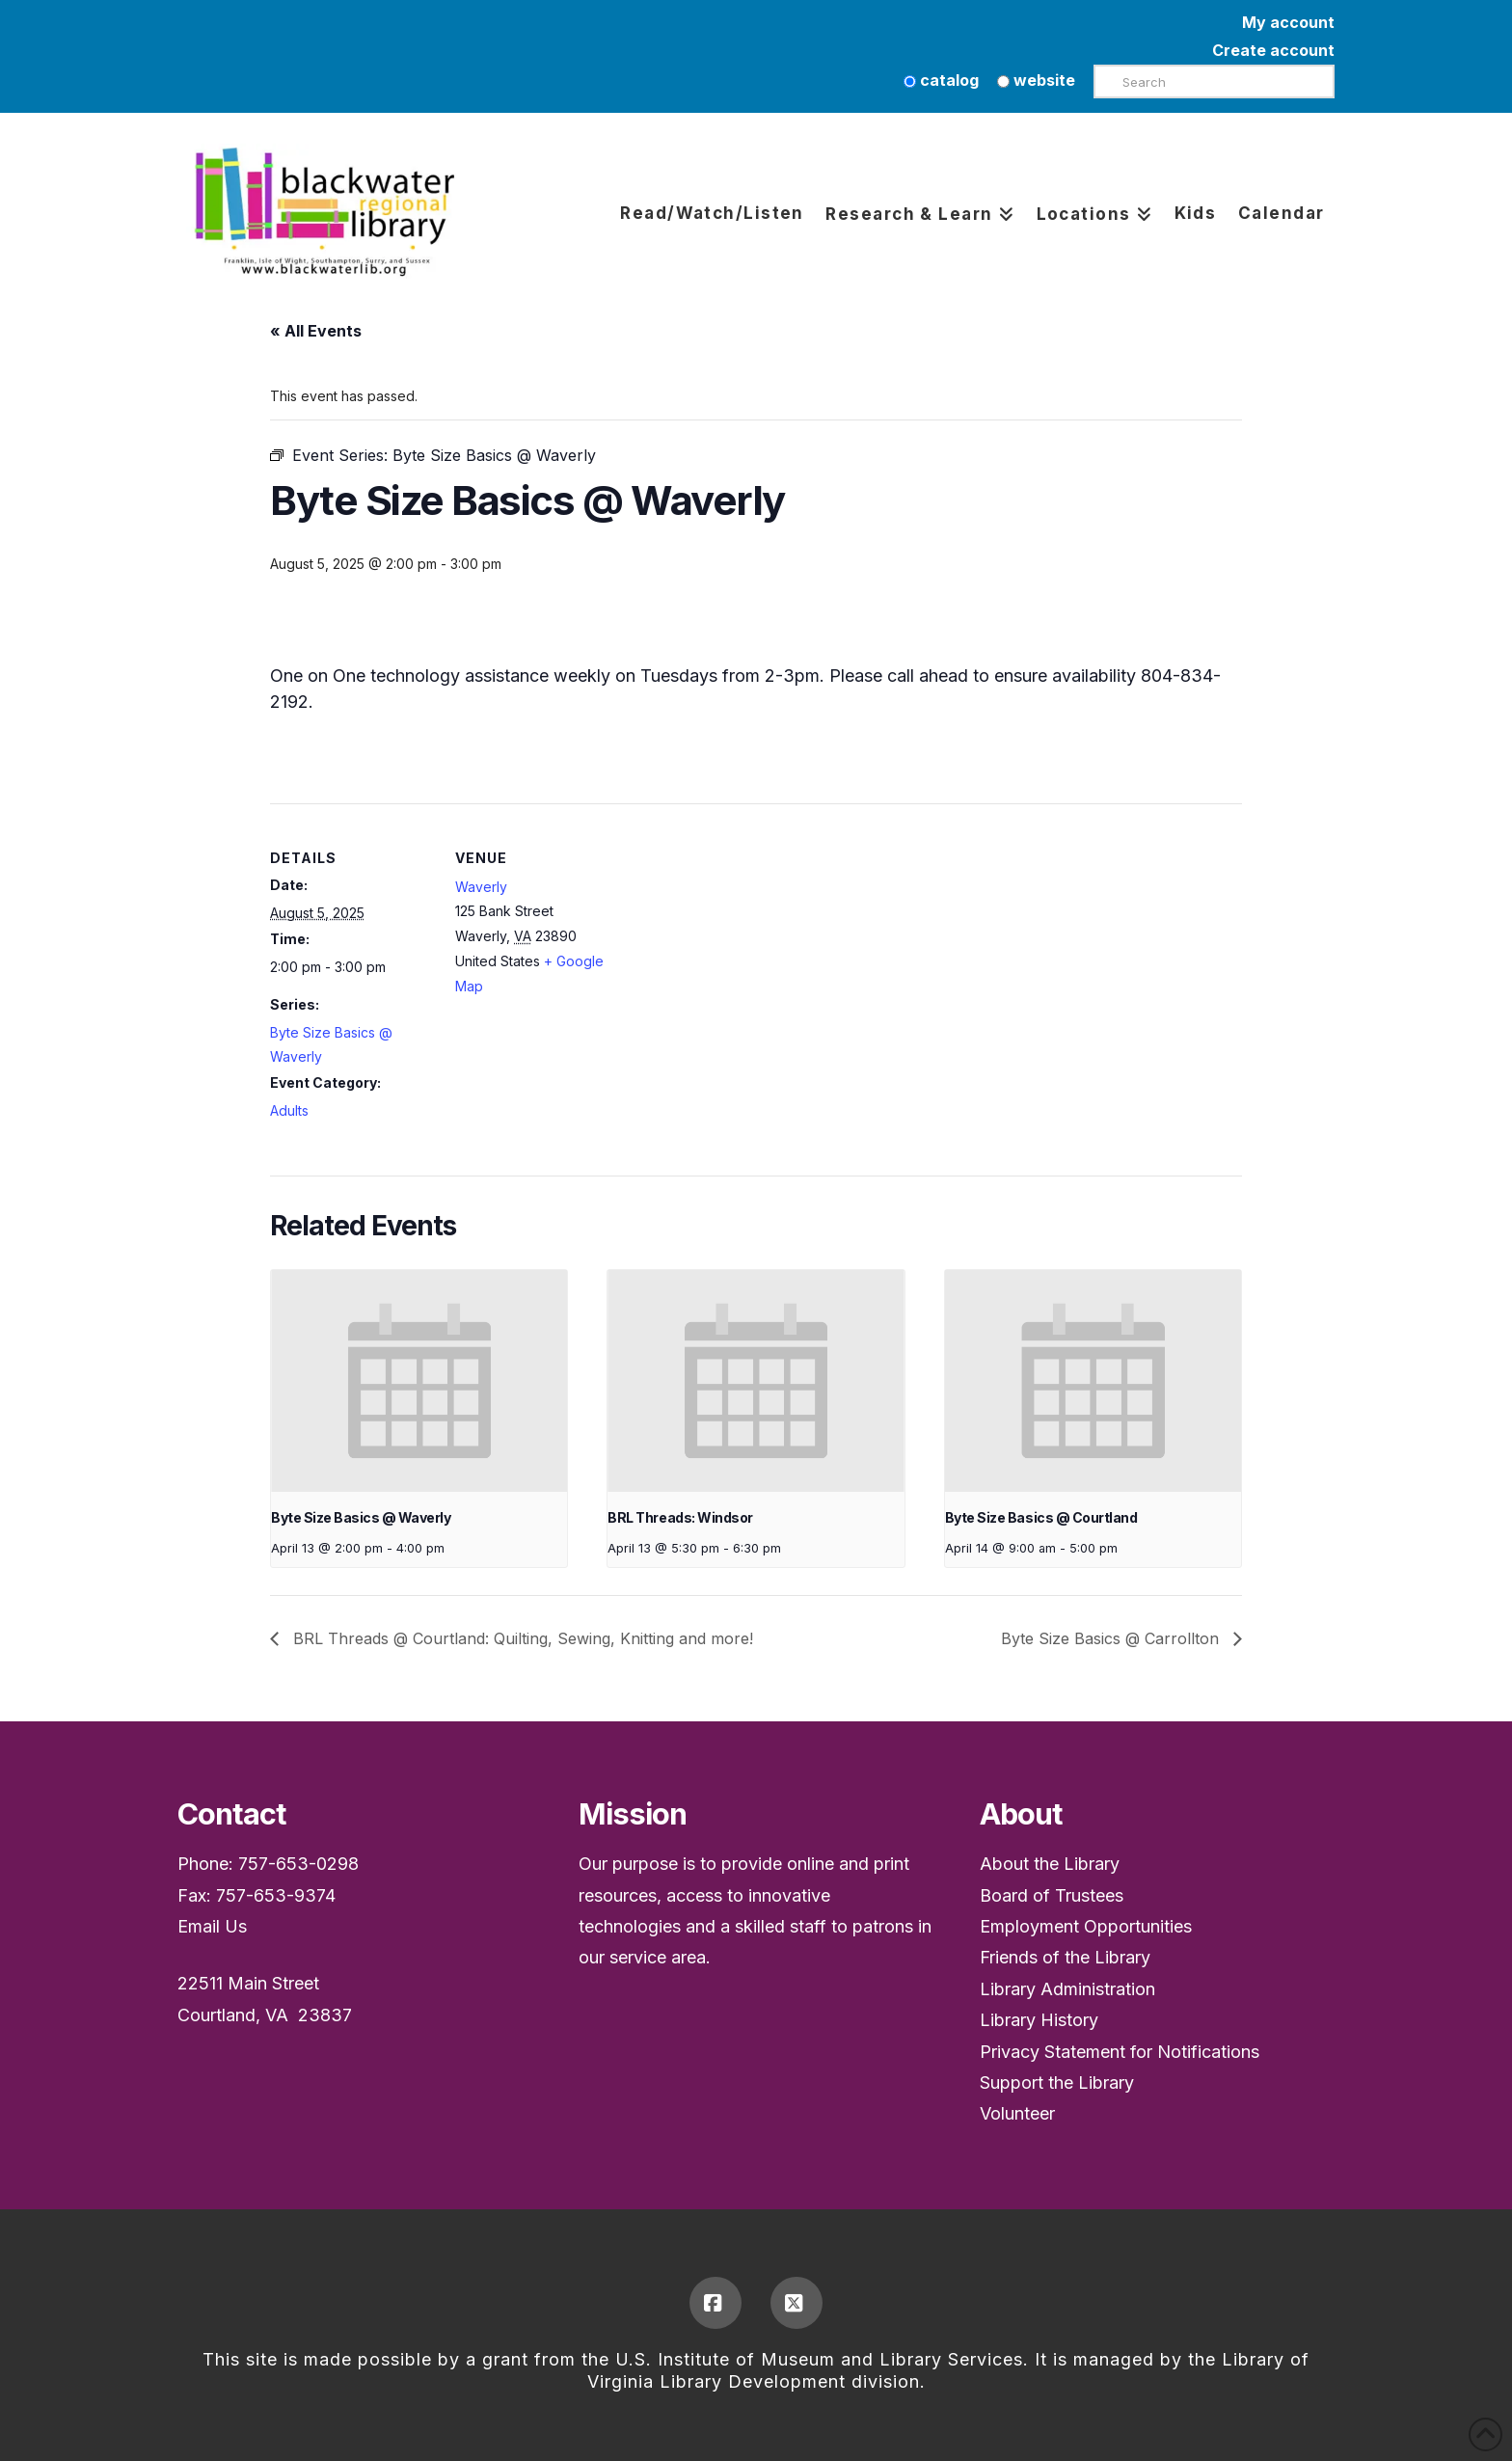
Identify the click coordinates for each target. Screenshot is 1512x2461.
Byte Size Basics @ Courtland (1041, 1517)
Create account (1273, 50)
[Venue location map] (742, 937)
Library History (1039, 2020)
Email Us (212, 1926)
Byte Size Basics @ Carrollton (1112, 1638)
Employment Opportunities (1086, 1926)
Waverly (481, 887)
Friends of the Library (1065, 1957)
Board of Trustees (1051, 1895)
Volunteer (1017, 2113)
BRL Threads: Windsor (680, 1517)
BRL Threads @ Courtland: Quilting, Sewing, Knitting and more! (520, 1638)
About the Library (1050, 1863)
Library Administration (1067, 1989)
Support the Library (1057, 2082)
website (1036, 80)
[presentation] (419, 1381)
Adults (289, 1110)
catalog (941, 80)
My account (1288, 22)
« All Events (316, 330)
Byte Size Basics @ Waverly (360, 1517)
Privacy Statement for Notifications (1119, 2052)
